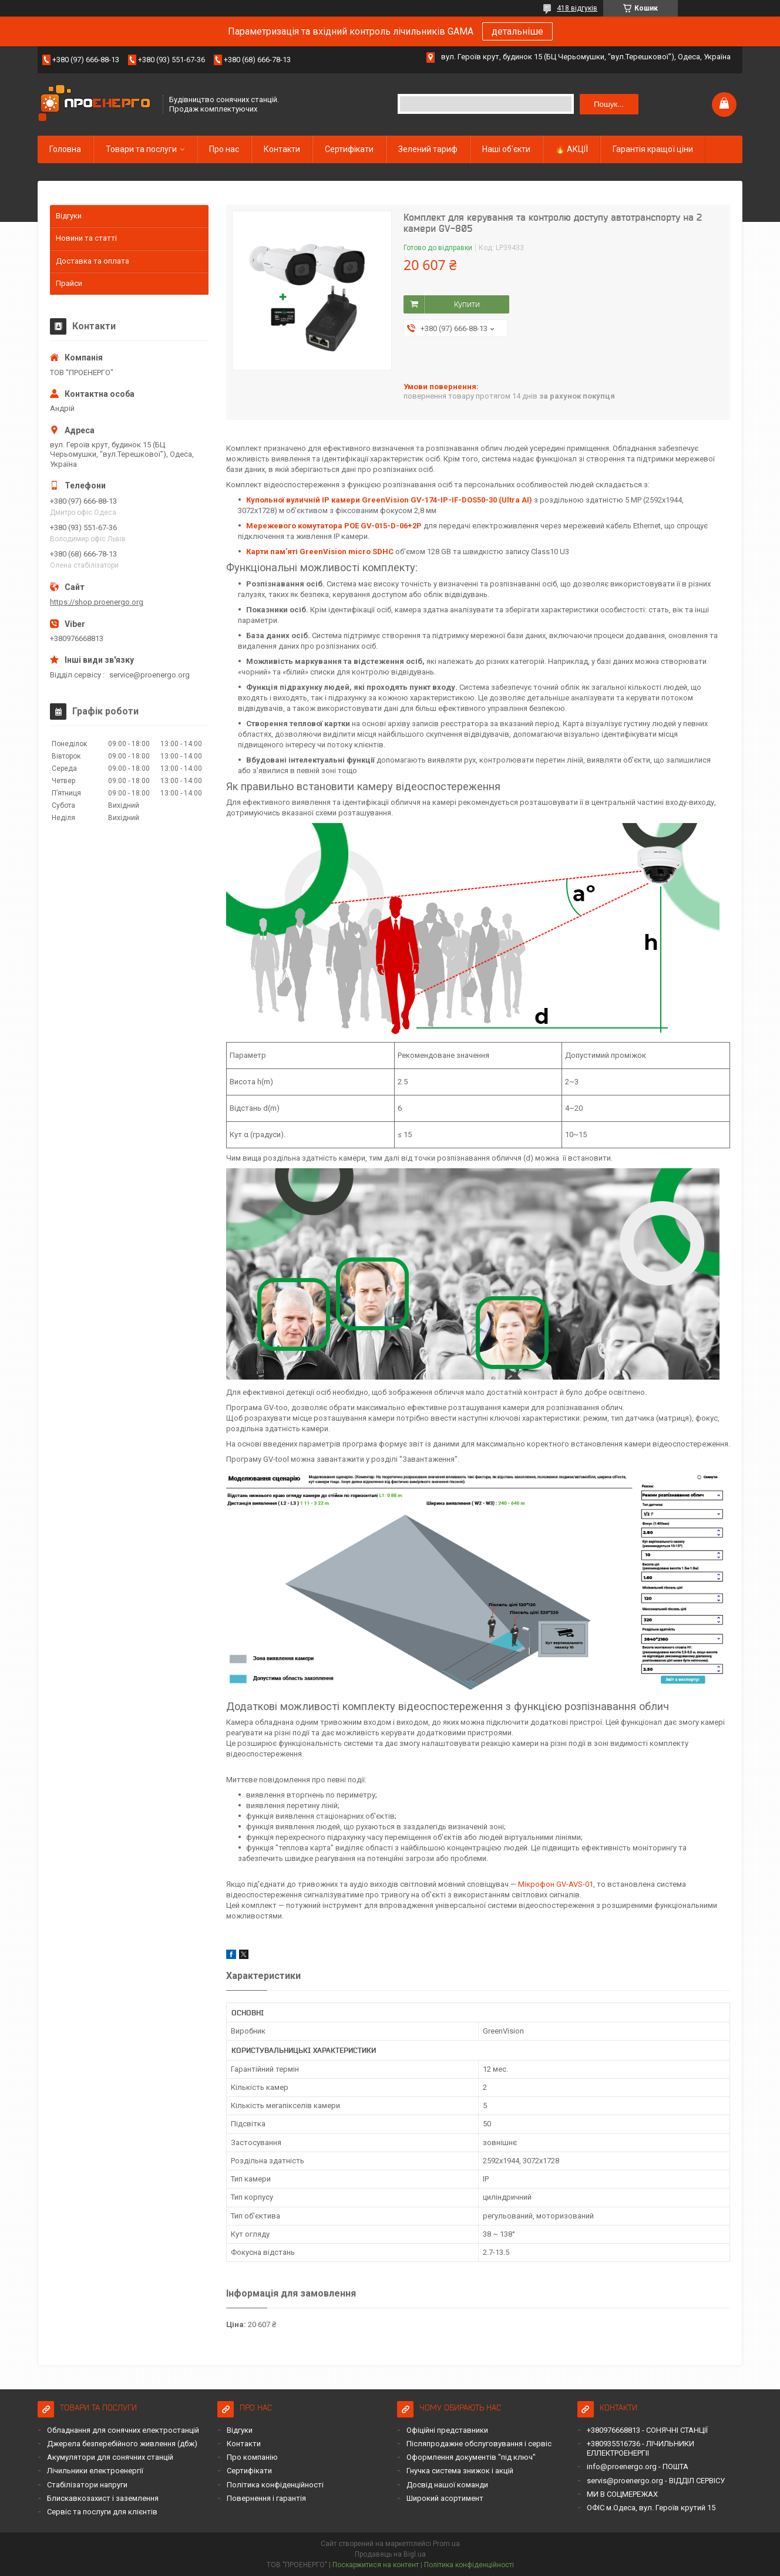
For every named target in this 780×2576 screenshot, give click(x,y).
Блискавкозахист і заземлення (103, 2498)
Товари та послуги (141, 149)
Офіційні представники (447, 2430)
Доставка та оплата (92, 261)
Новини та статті (86, 238)
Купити (467, 304)
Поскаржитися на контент (375, 2565)
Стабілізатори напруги (87, 2484)
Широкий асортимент (444, 2498)
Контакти (282, 149)
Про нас (224, 149)
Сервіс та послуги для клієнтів (102, 2511)
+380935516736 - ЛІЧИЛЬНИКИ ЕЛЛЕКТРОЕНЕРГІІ (640, 2448)
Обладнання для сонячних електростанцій (123, 2430)
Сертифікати (349, 149)
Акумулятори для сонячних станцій (110, 2457)
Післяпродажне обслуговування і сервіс (479, 2443)
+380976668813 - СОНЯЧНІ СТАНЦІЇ (647, 2430)
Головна (65, 149)
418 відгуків (577, 8)
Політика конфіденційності (275, 2484)
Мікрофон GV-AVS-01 (555, 1884)
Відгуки (69, 215)
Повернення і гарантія (266, 2498)
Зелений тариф (428, 149)
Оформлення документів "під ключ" (471, 2457)
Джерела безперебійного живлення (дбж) (122, 2443)
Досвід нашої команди (447, 2484)
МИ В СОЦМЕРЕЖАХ (622, 2494)
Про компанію (252, 2457)
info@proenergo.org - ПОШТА (637, 2466)
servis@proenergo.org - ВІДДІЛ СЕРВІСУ (656, 2480)
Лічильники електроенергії (95, 2470)
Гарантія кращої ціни (653, 149)
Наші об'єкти (506, 149)
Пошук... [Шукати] (609, 104)
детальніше (517, 31)
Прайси (69, 283)
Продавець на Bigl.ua (390, 2554)
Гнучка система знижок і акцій (459, 2470)
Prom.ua (446, 2544)
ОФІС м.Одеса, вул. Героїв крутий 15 (651, 2507)
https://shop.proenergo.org (96, 602)
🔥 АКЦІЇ (571, 149)
